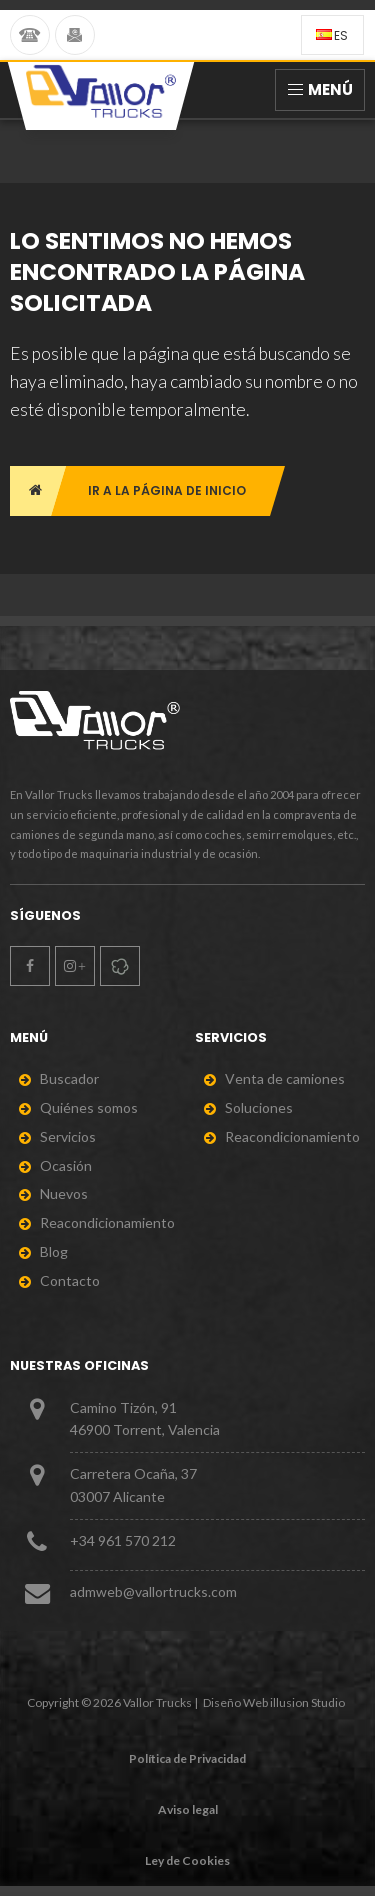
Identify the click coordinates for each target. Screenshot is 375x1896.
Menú (320, 89)
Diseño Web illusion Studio (274, 1702)
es (332, 35)
